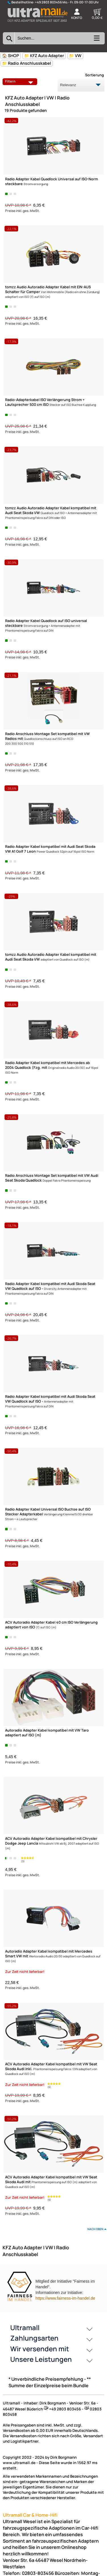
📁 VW (75, 55)
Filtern (20, 81)
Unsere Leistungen (41, 2359)
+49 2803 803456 (48, 2)
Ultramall (24, 2327)
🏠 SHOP (10, 55)
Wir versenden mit (39, 2348)
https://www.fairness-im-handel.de (65, 2298)
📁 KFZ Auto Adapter (44, 55)
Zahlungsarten (34, 2338)
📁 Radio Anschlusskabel (26, 63)
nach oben (95, 2229)
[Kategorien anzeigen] (96, 40)
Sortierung (94, 75)
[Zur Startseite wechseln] (37, 24)
